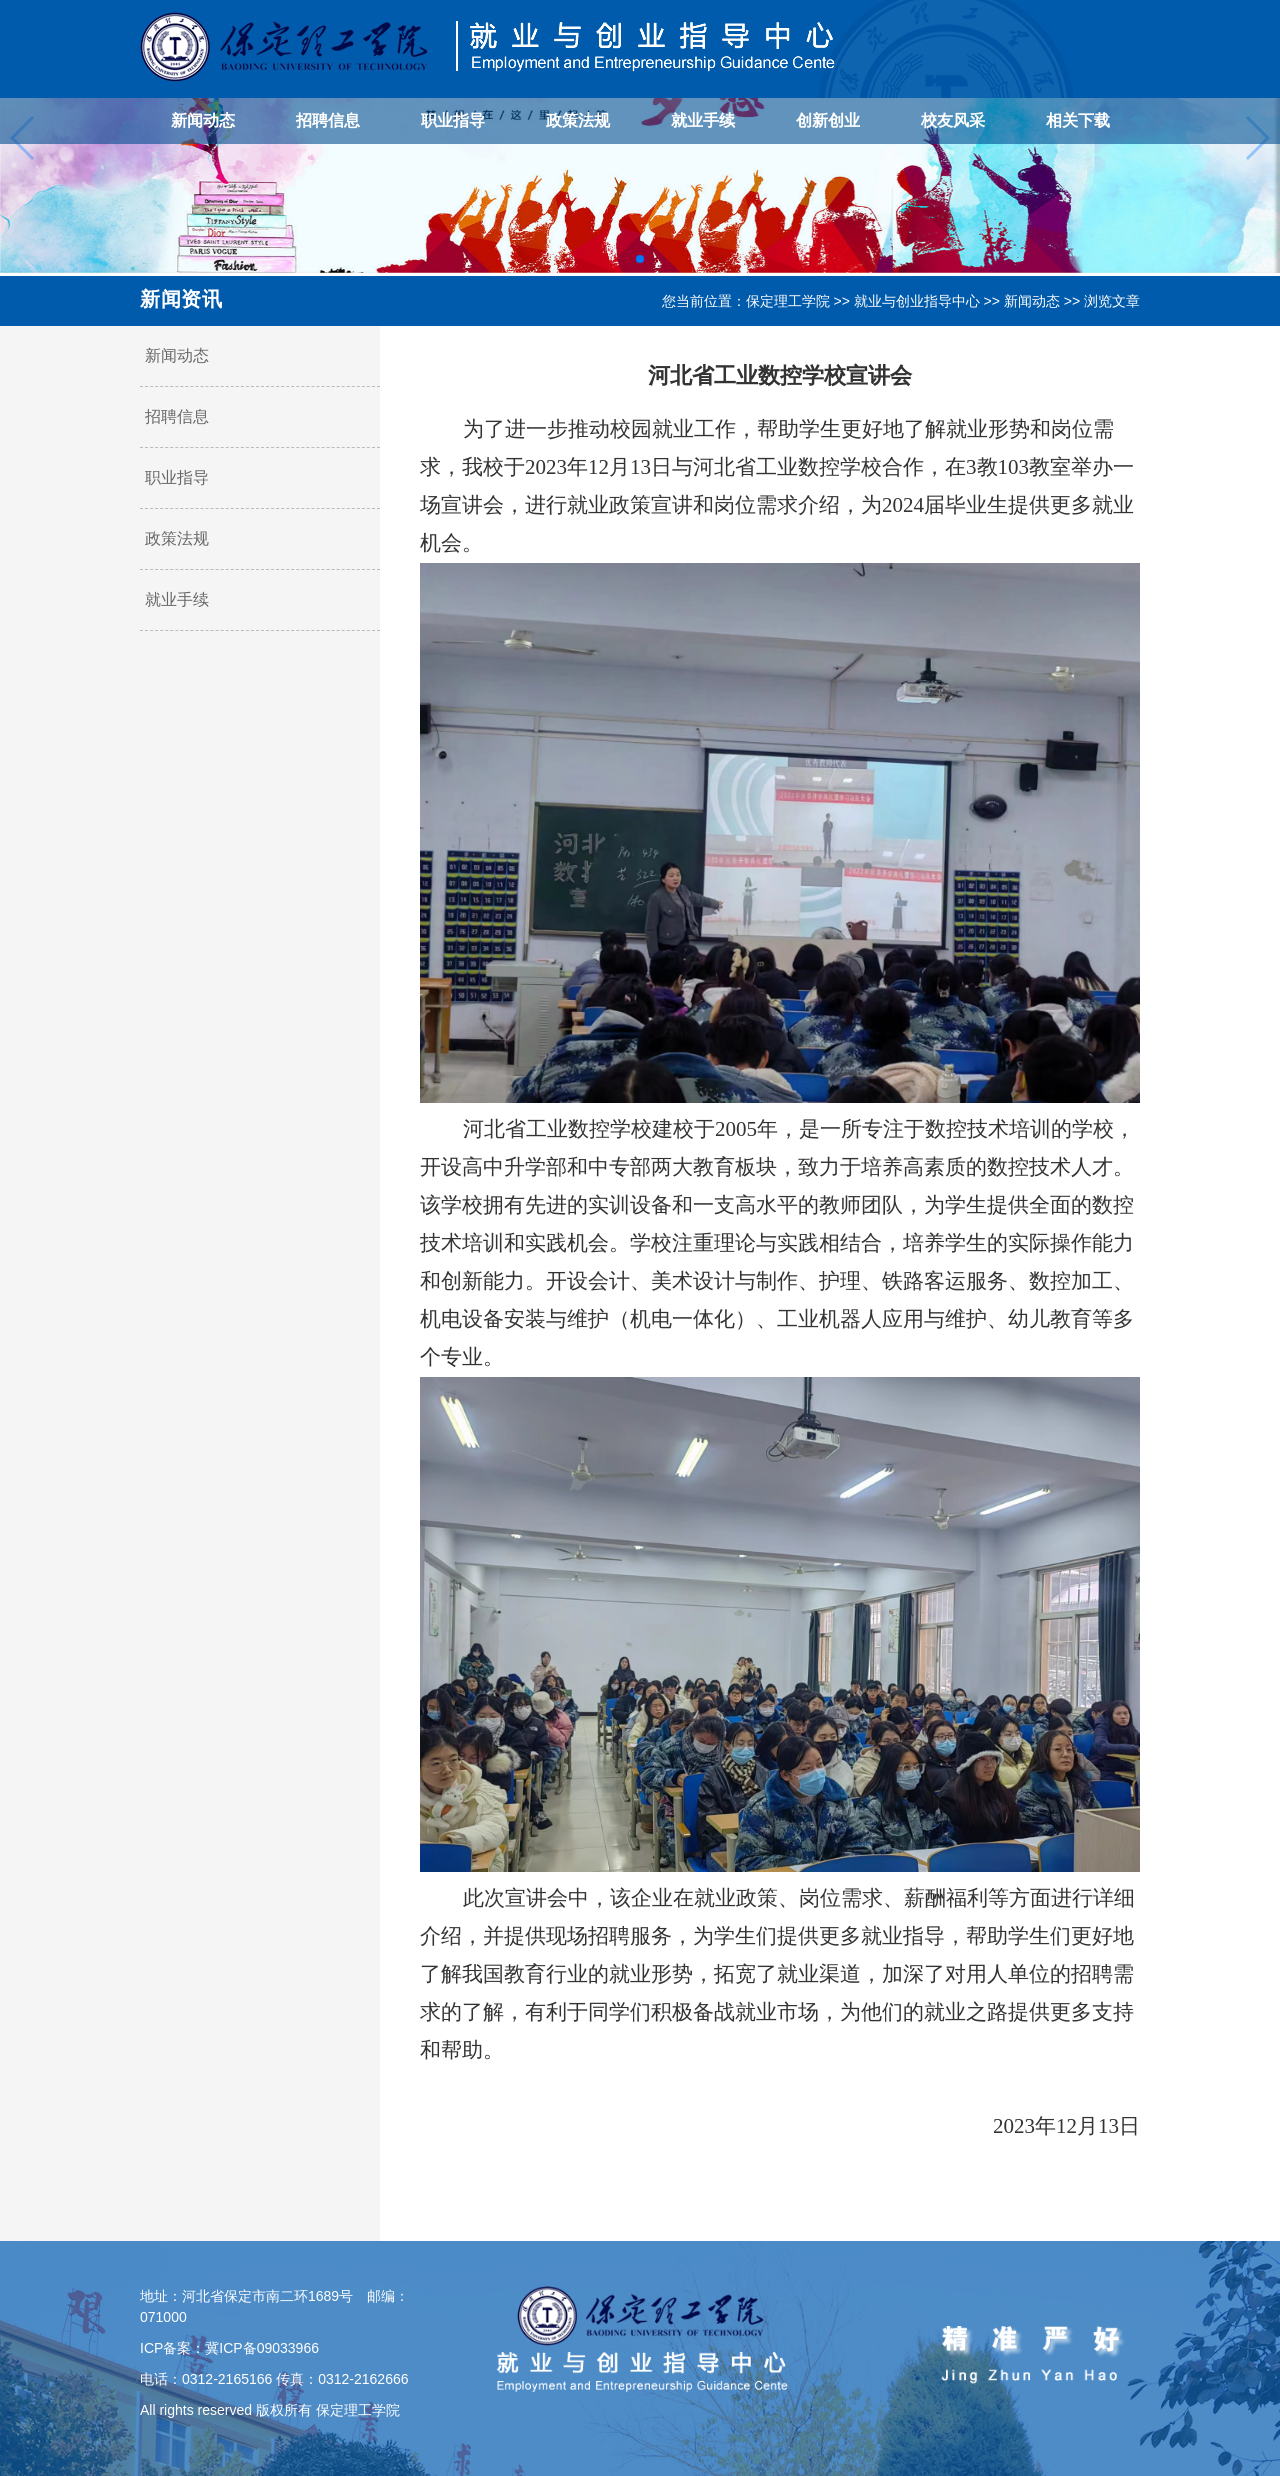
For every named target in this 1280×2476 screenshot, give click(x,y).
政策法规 (578, 120)
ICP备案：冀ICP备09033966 (229, 2348)
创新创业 (828, 120)
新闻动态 (203, 120)
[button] (640, 259)
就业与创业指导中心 (917, 301)
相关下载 (1078, 120)
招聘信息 (328, 120)
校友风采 (953, 120)
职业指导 (453, 120)
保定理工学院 (788, 301)
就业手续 (703, 120)
